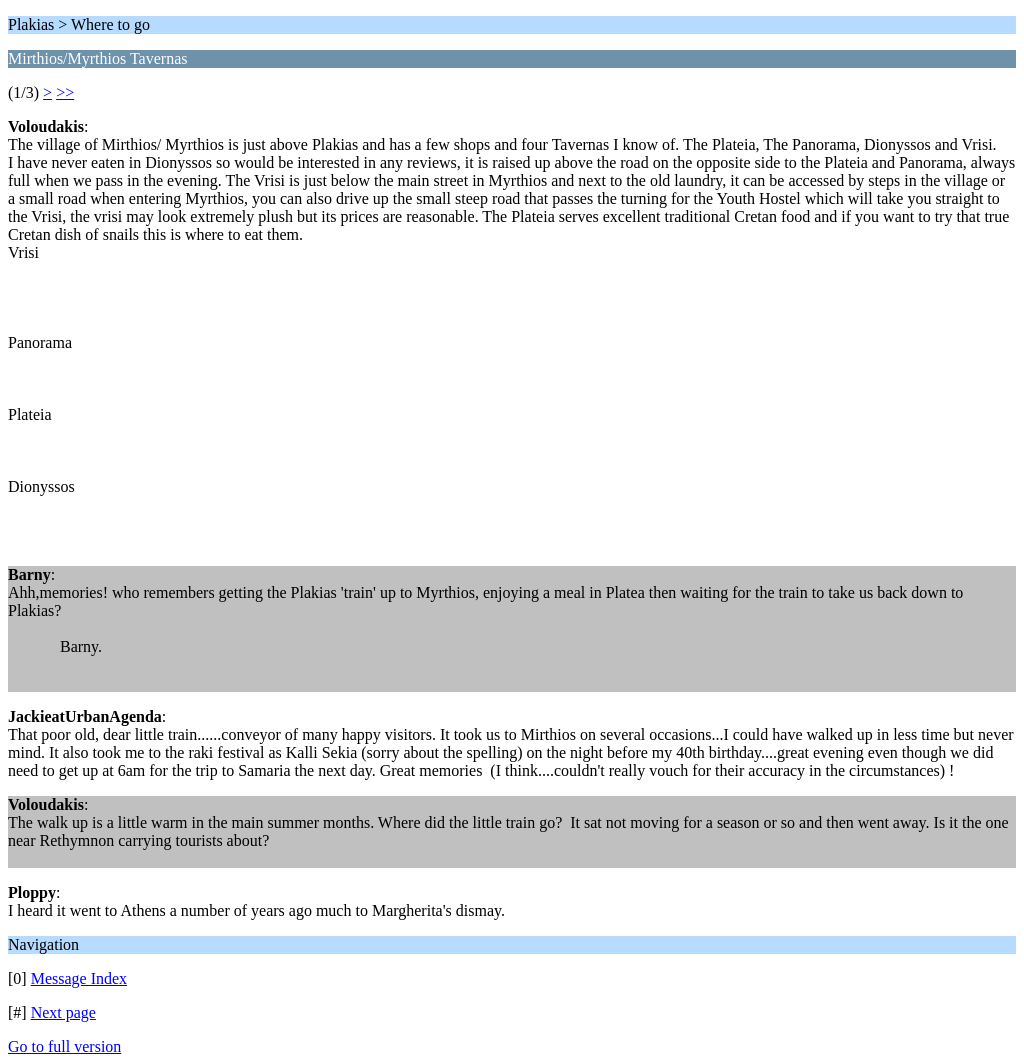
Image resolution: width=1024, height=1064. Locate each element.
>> (65, 92)
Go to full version (64, 1046)
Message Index (79, 978)
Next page (63, 1012)
